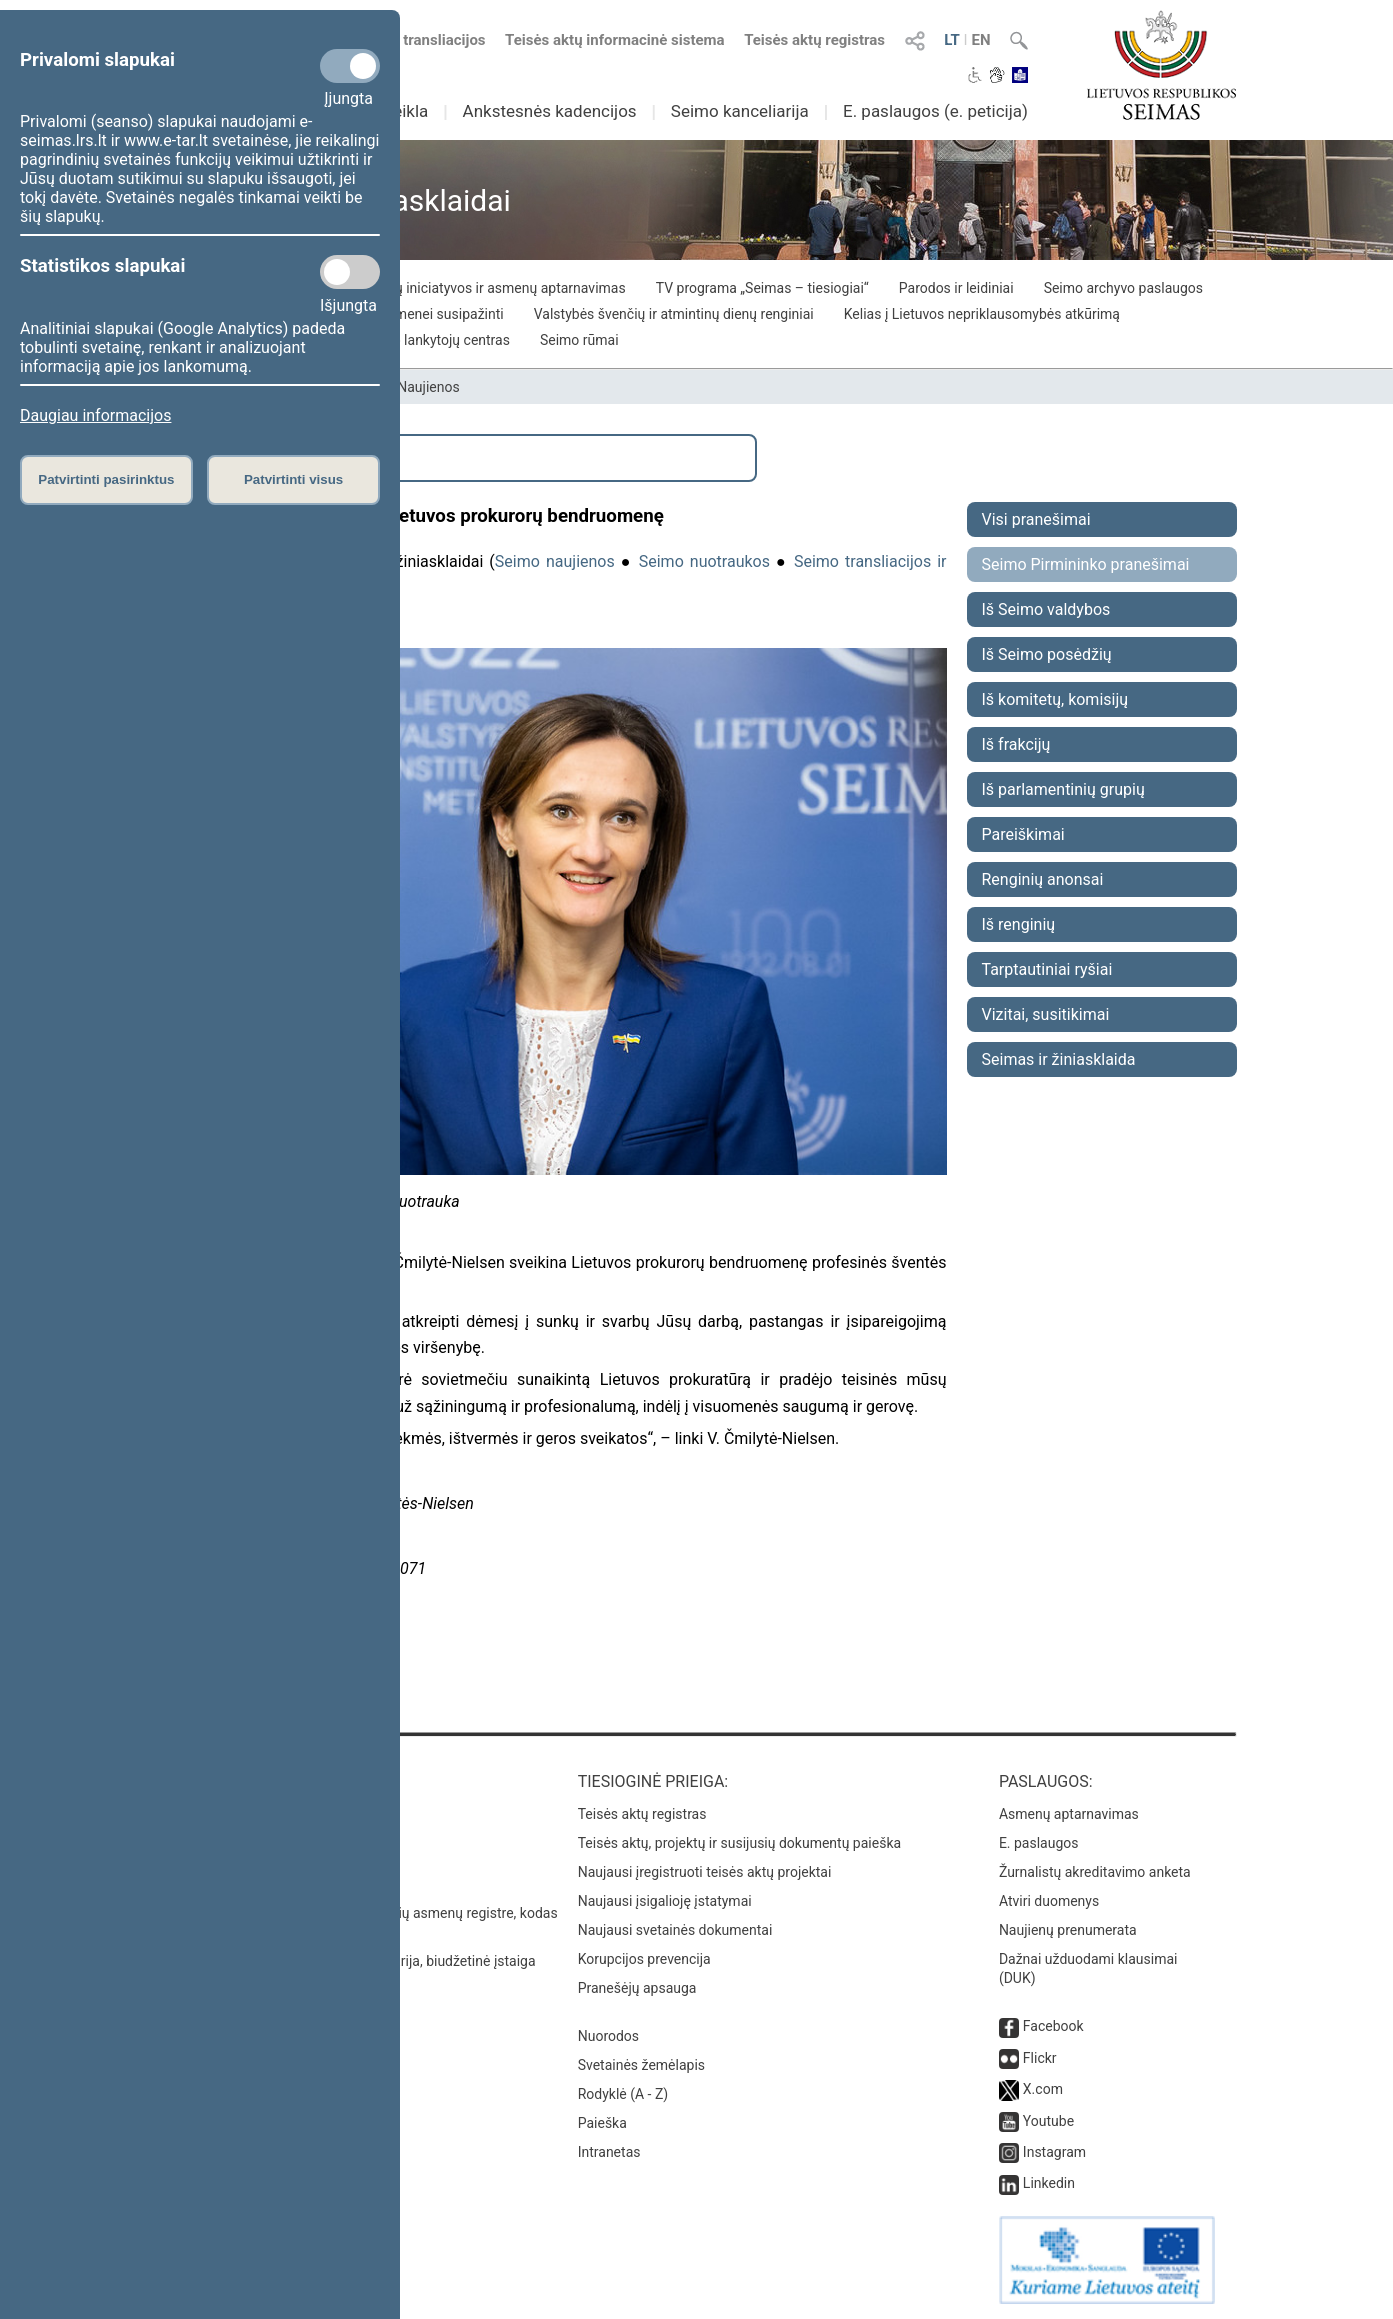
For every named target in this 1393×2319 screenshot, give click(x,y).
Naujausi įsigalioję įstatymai (665, 1901)
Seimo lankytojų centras (435, 340)
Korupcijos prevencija (644, 1959)
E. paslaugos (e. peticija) (935, 111)
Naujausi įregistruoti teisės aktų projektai (705, 1872)
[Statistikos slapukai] (350, 272)
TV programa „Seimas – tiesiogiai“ (762, 288)
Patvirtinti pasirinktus (106, 479)
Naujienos (428, 387)
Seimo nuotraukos (704, 561)
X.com (1043, 2089)
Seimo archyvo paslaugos (1123, 288)
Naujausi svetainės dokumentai (675, 1930)
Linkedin (1049, 2183)
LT (952, 40)
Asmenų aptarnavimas (1069, 1814)
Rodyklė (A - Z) (623, 2094)
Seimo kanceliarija (740, 111)
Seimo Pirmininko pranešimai (1086, 564)
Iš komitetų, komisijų (1055, 699)
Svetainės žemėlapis (641, 2065)
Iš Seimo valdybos (1046, 609)
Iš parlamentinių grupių (1063, 789)
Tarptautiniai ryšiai (1047, 969)
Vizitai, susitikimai (1046, 1014)
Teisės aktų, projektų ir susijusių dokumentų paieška (739, 1843)
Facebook (1053, 2026)
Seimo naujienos (555, 561)
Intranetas (609, 2152)
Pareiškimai (1023, 834)
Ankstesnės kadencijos (550, 111)
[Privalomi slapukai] (350, 66)
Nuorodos (608, 2036)
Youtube (1048, 2121)
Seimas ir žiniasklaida (1059, 1059)
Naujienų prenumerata (1068, 1930)
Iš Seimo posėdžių (1047, 654)
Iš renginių (1019, 924)
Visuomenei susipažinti (432, 314)
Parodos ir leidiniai (956, 288)
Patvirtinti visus (293, 479)
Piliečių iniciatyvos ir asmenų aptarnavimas (492, 288)
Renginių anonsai (1043, 879)
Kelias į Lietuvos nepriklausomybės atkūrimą (982, 314)
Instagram (1054, 2152)
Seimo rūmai (579, 340)
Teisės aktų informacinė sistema (615, 40)
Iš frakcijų (1016, 744)
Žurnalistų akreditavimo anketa (1095, 1872)
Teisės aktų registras (814, 40)
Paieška (602, 2123)
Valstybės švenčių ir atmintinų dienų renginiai (674, 314)
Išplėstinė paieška (247, 458)
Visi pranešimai (1036, 519)
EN (980, 40)
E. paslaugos (1039, 1843)
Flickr (1040, 2058)
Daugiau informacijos (95, 415)
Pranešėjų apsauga (637, 1988)
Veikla (406, 111)
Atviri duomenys (1049, 1901)
